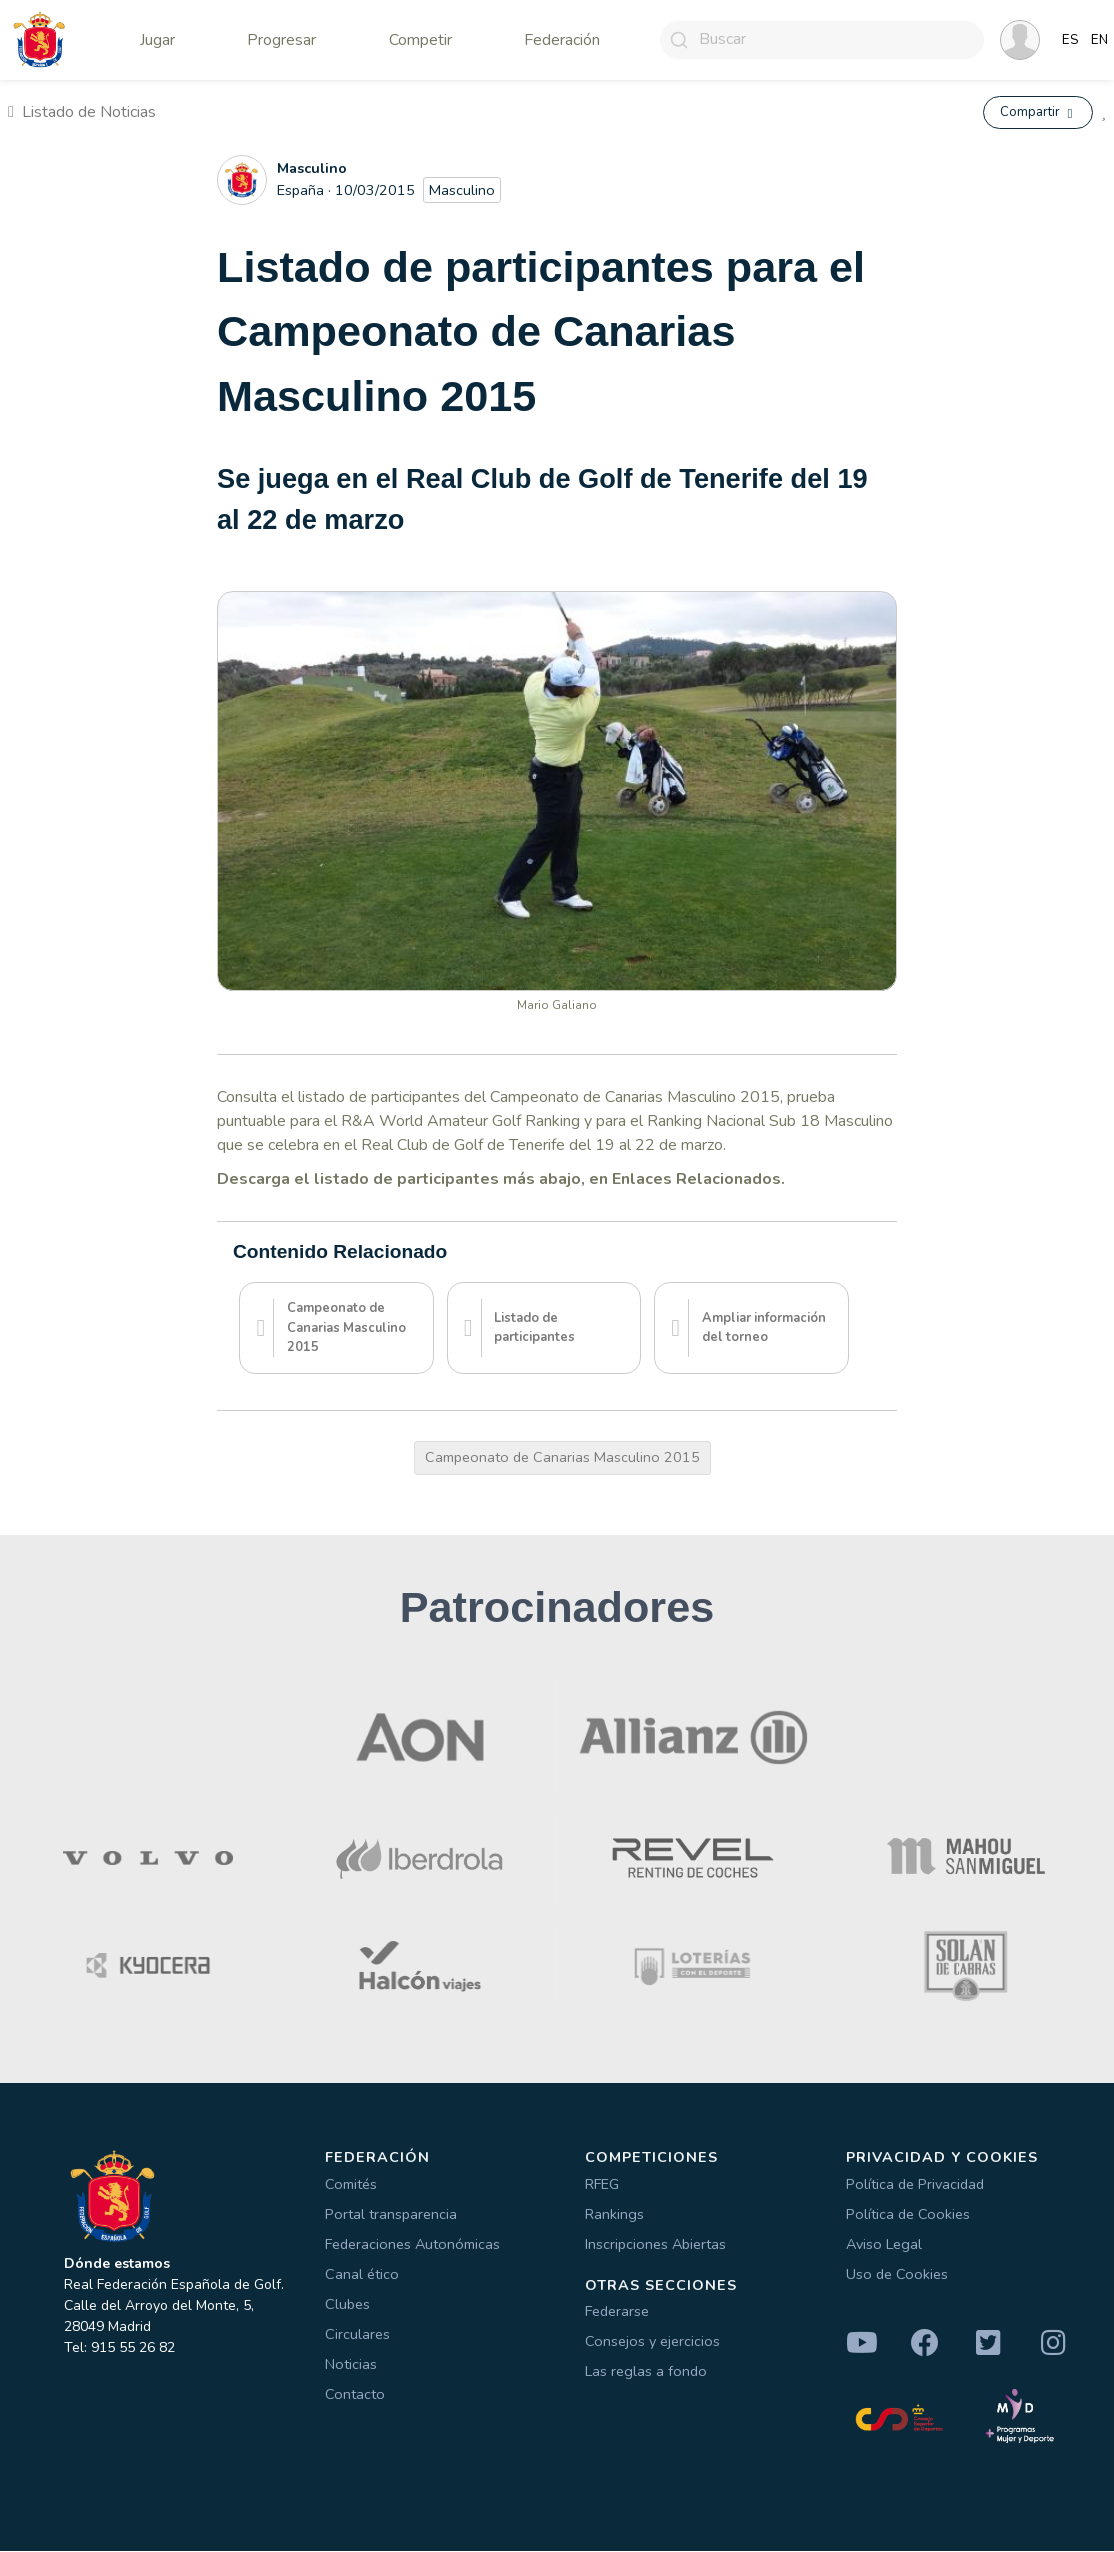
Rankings (614, 2215)
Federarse (617, 2313)
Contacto (355, 2395)
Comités (351, 2185)
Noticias (351, 2365)
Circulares (357, 2335)
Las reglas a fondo (646, 2373)
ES (1070, 40)
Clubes (347, 2305)
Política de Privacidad (915, 2185)
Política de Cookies (908, 2215)
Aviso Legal (884, 2245)
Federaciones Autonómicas (412, 2245)
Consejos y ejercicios (652, 2343)
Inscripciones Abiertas (655, 2245)
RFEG (602, 2185)
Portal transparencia (391, 2215)
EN (1099, 40)
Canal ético (362, 2275)
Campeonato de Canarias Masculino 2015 (562, 1458)
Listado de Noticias (82, 113)
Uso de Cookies (897, 2275)
